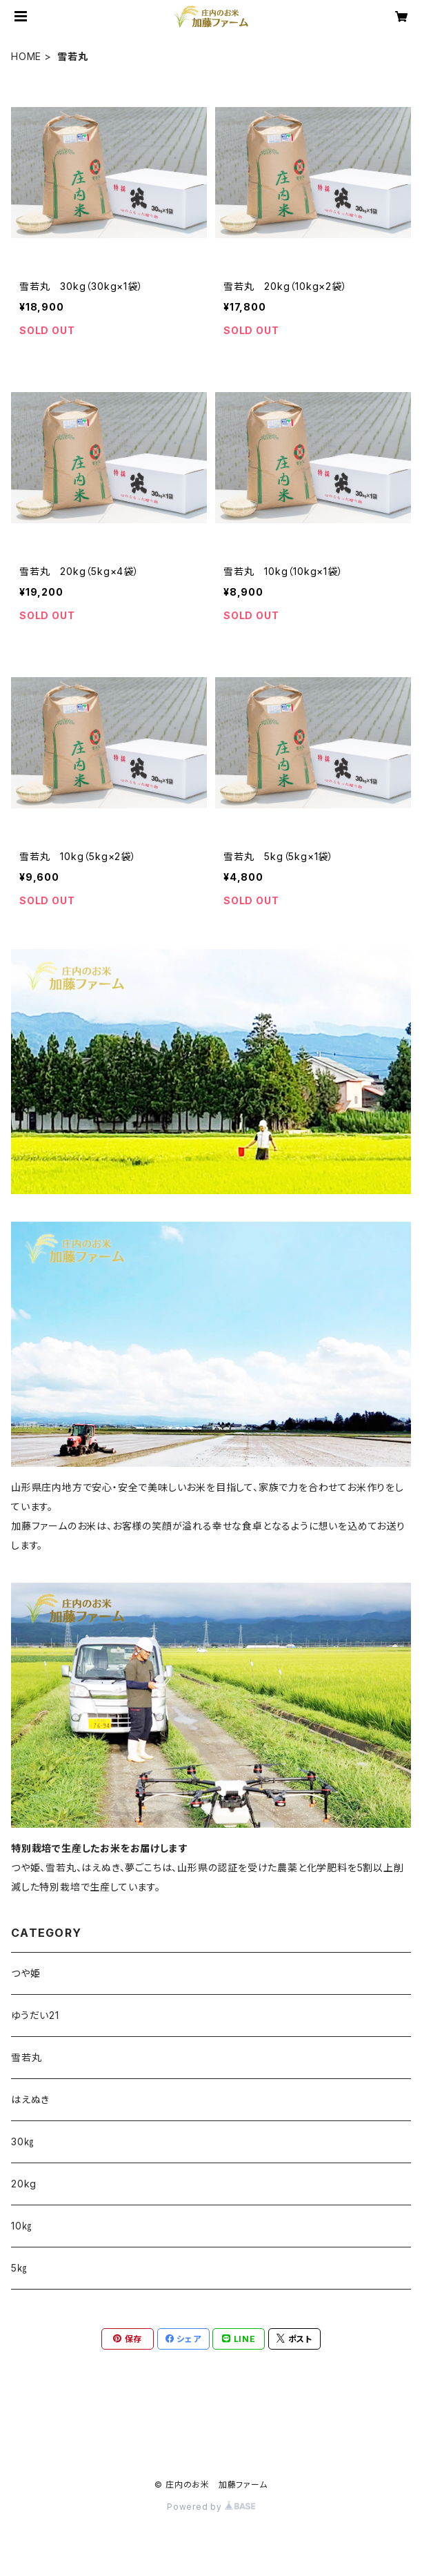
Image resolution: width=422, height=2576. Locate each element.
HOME (26, 56)
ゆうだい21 (35, 2015)
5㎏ (19, 2268)
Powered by (211, 2506)
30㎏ (22, 2141)
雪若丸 (26, 2057)
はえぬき (30, 2099)
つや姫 (25, 1973)
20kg (24, 2183)
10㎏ (21, 2226)
